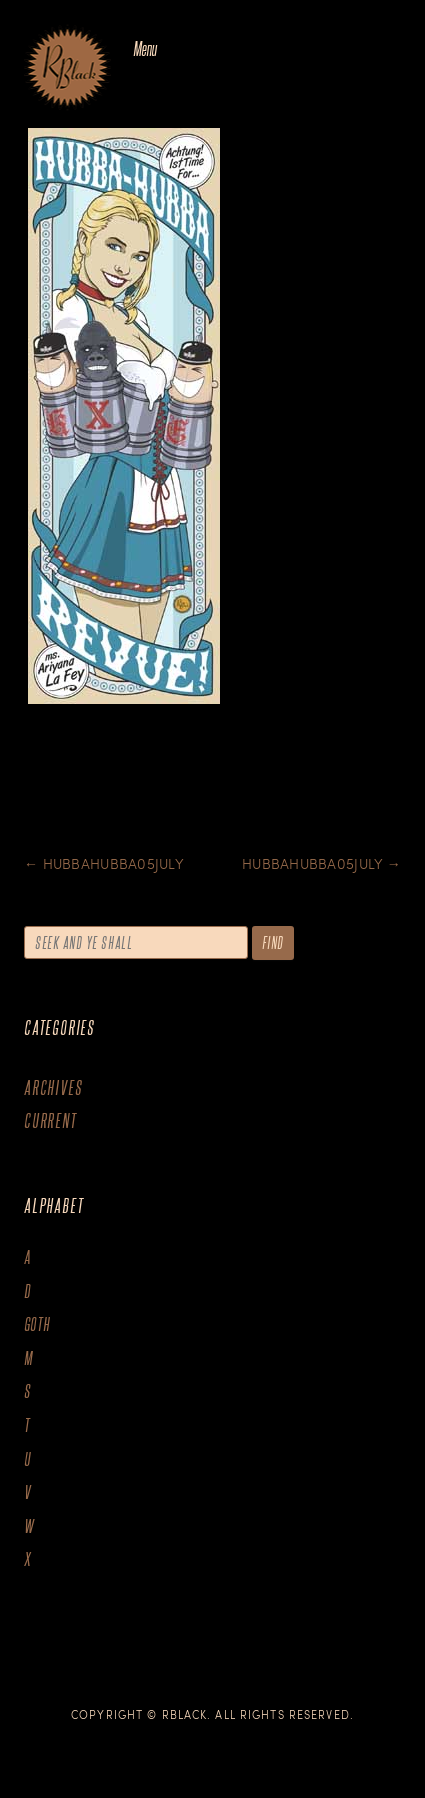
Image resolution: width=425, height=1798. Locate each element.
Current (50, 1120)
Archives (53, 1087)
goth (37, 1324)
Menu (144, 48)
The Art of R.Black (67, 69)
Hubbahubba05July (104, 863)
